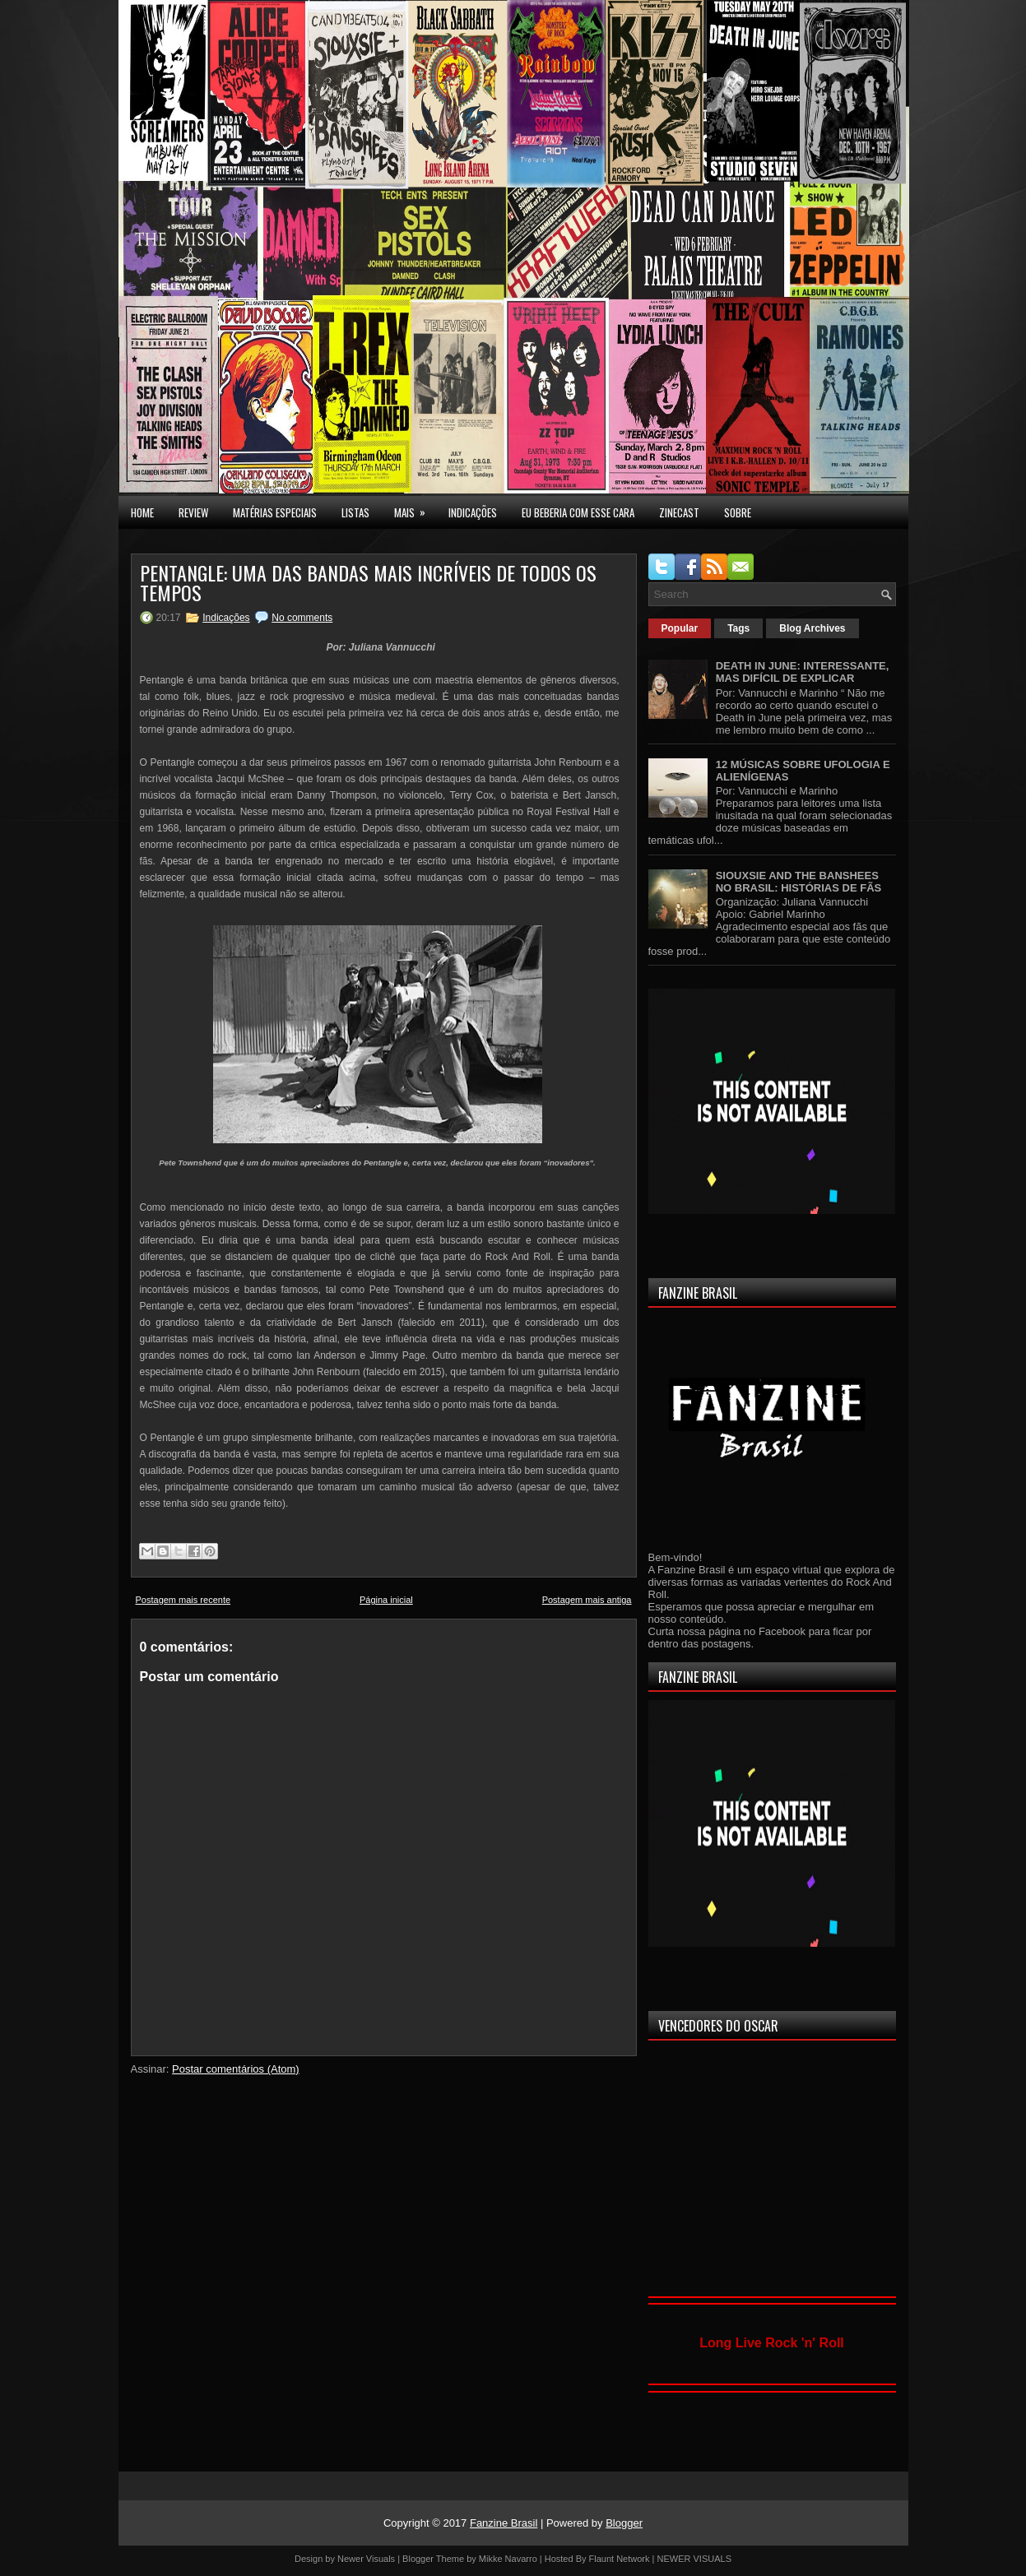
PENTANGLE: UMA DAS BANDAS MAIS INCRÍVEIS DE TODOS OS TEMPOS (368, 582)
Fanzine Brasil (503, 2523)
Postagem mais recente (183, 1600)
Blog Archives (812, 628)
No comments (302, 617)
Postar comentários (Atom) (235, 2069)
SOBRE (737, 512)
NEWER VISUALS (694, 2559)
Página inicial (386, 1600)
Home (142, 512)
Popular (680, 628)
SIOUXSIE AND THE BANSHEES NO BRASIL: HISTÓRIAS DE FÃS (799, 881)
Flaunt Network (619, 2559)
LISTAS (355, 512)
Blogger (624, 2523)
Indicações (225, 617)
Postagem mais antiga (587, 1600)
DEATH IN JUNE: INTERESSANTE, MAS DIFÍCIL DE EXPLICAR (802, 672)
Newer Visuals (366, 2559)
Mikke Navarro (508, 2559)
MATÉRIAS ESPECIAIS (275, 512)
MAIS (415, 508)
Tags (738, 628)
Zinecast (679, 512)
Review (193, 512)
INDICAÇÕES (472, 512)
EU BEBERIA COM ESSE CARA (578, 512)
